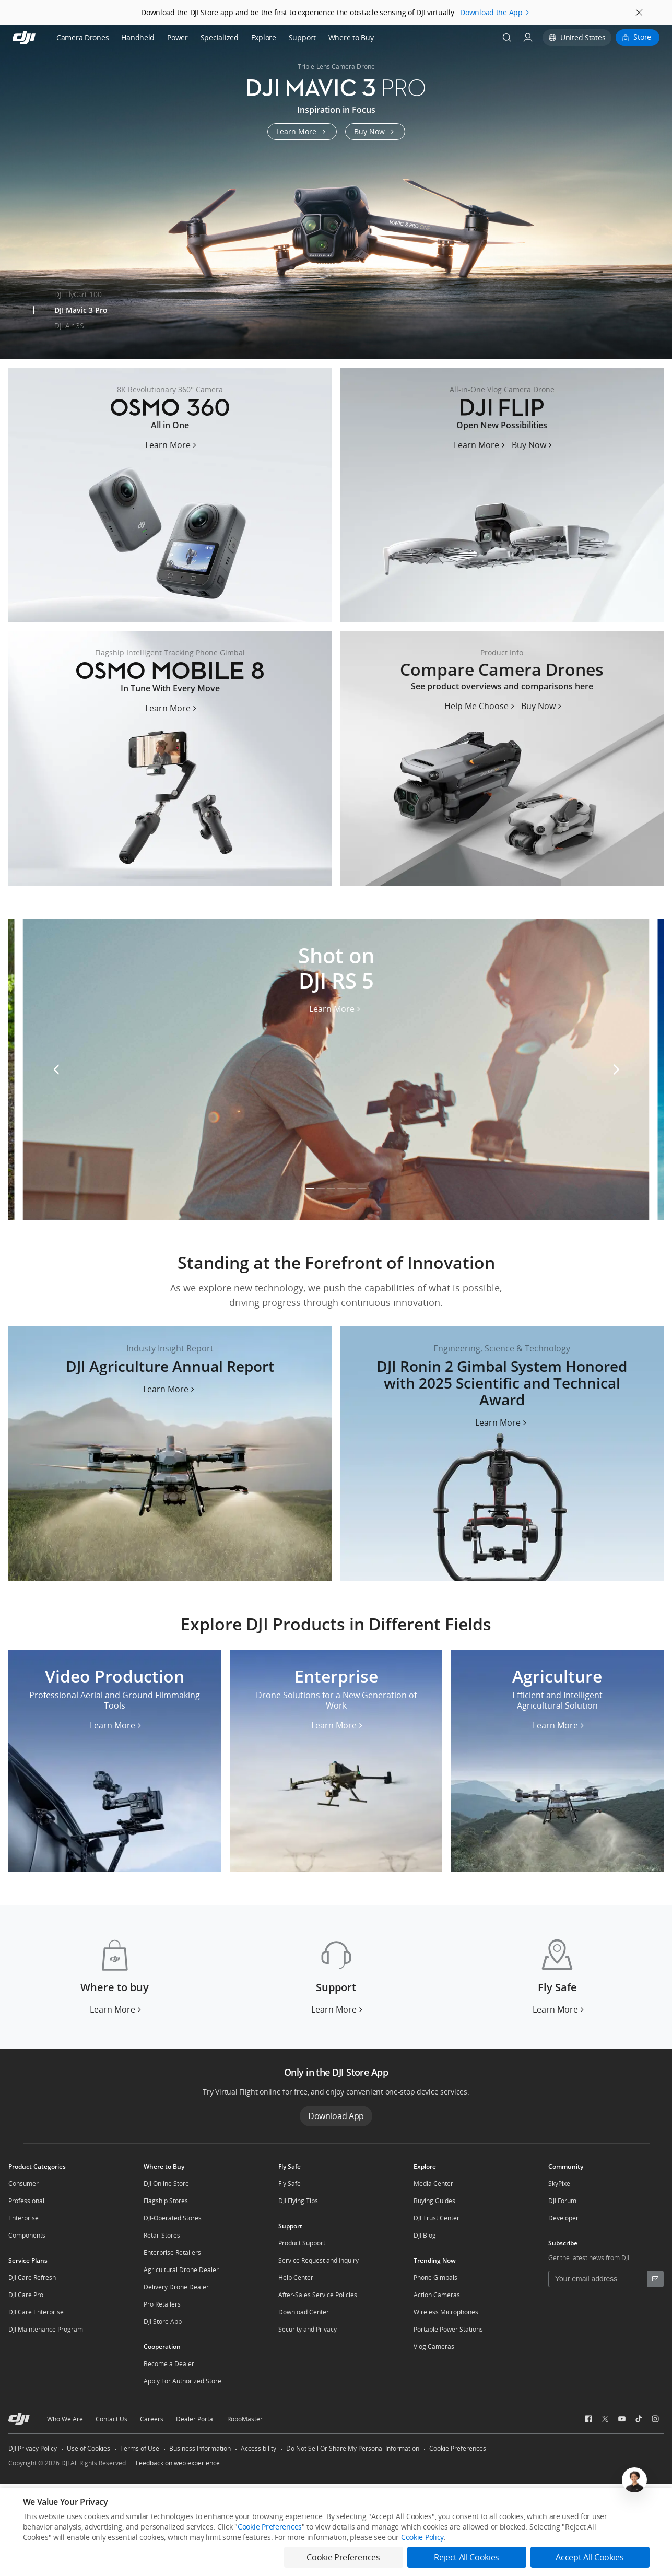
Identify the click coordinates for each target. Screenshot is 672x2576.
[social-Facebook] (588, 2419)
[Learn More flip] (481, 445)
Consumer (23, 2183)
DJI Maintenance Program (45, 2329)
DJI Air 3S (69, 326)
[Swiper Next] (659, 184)
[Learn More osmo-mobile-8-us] (172, 708)
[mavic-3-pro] (336, 192)
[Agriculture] (557, 1761)
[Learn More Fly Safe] (559, 2009)
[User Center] (527, 37)
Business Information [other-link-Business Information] (200, 2448)
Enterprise (23, 2218)
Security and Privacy (307, 2329)
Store (642, 37)
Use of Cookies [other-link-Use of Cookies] (88, 2448)
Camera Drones (82, 37)
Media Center (433, 2183)
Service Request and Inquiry (318, 2260)
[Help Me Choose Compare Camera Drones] (480, 706)
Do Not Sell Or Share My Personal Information (352, 2448)
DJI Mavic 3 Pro (81, 310)
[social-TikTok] (638, 2419)
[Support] (336, 1977)
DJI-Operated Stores (173, 2218)
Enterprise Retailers (172, 2252)
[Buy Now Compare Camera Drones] (542, 706)
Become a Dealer (169, 2363)
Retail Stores (162, 2235)
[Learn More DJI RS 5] (336, 1012)
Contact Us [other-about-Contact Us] (111, 2419)
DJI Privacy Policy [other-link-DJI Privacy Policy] (32, 2448)
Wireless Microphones (446, 2312)
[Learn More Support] (338, 2009)
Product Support (301, 2243)
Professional (26, 2200)
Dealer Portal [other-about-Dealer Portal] (195, 2419)
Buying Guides (434, 2200)
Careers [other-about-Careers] (151, 2419)
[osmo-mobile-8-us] (170, 758)
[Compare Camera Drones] (502, 758)
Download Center (303, 2312)
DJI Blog (425, 2235)
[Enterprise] (336, 1761)
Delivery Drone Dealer (176, 2287)
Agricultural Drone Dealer (181, 2269)
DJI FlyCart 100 (78, 294)
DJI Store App (163, 2321)
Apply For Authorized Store (182, 2381)
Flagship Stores (166, 2200)
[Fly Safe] (557, 1977)
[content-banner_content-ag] (170, 1453)
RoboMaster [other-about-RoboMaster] (245, 2419)
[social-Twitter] (605, 2419)
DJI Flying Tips (298, 2200)
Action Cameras (437, 2294)
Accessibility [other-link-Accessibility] (258, 2448)
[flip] (502, 495)
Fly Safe (289, 2183)
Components (26, 2235)
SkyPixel (560, 2183)
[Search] (507, 37)
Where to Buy (351, 37)
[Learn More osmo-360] (172, 445)
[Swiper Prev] (12, 184)
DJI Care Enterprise (36, 2312)
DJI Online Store (166, 2183)
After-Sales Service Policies (317, 2294)
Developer (563, 2218)
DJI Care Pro (25, 2294)
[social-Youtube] (622, 2419)
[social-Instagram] (655, 2419)
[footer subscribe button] (655, 2279)
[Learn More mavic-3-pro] (302, 131)
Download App (336, 2116)
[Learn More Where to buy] (117, 2009)
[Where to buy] (114, 1977)
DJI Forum (562, 2200)
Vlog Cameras (434, 2346)
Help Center (295, 2277)
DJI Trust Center (436, 2218)
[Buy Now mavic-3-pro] (375, 131)
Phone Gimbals (435, 2277)
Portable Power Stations (448, 2329)
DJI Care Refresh (32, 2277)
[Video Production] (114, 1761)
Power (177, 37)
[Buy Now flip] (533, 445)
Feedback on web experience (178, 2463)
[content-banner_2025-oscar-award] (502, 1453)
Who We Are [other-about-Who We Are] (65, 2419)
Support (302, 37)
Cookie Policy (422, 2537)
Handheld (138, 37)
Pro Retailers (162, 2304)
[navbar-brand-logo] (37, 37)
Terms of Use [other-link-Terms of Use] (139, 2448)
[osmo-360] (170, 495)
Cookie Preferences (457, 2448)
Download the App (491, 12)
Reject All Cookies (466, 2557)
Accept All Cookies (589, 2557)
